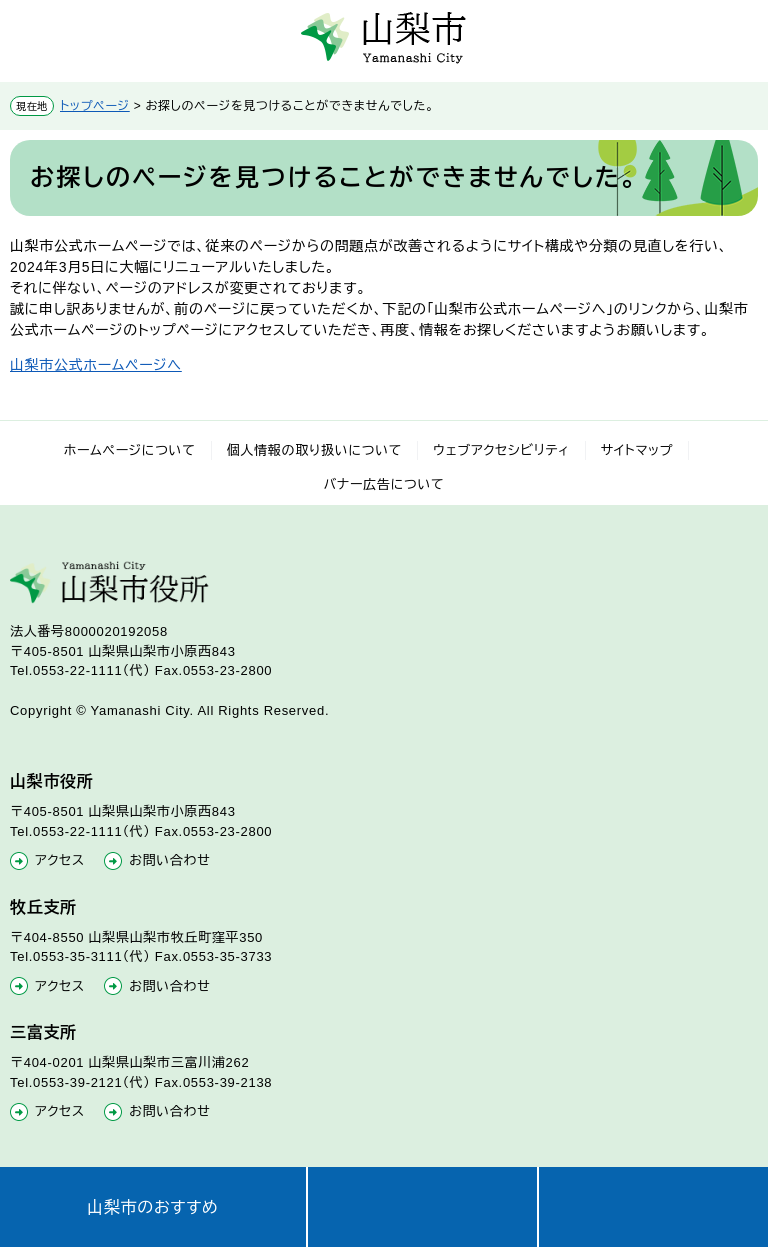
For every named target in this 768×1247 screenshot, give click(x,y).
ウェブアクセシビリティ (501, 450)
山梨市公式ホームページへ (96, 365)
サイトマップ (637, 450)
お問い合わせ (169, 860)
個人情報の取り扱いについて (315, 450)
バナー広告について (384, 484)
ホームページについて (130, 450)
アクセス (60, 860)
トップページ (95, 106)
